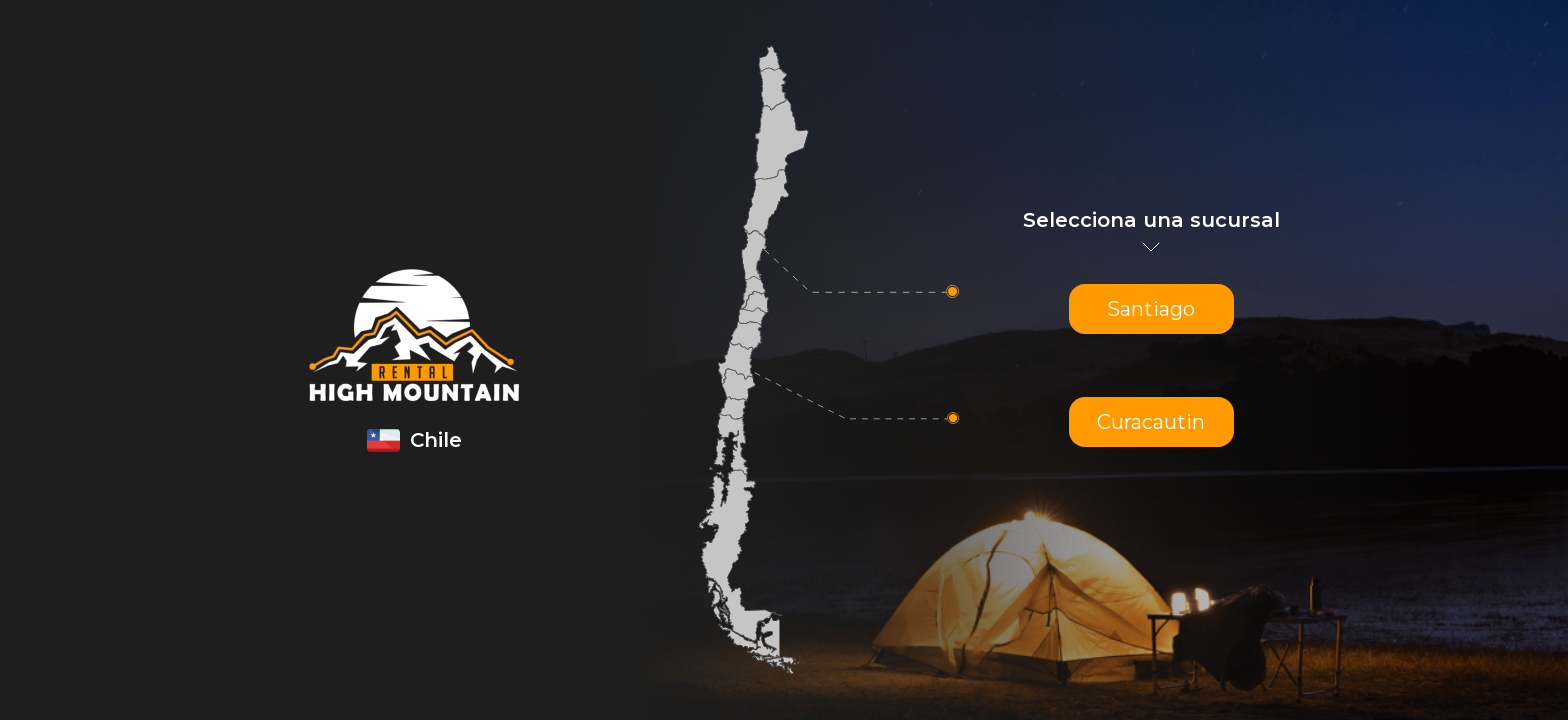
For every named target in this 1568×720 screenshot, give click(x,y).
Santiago (1151, 309)
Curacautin (1151, 422)
